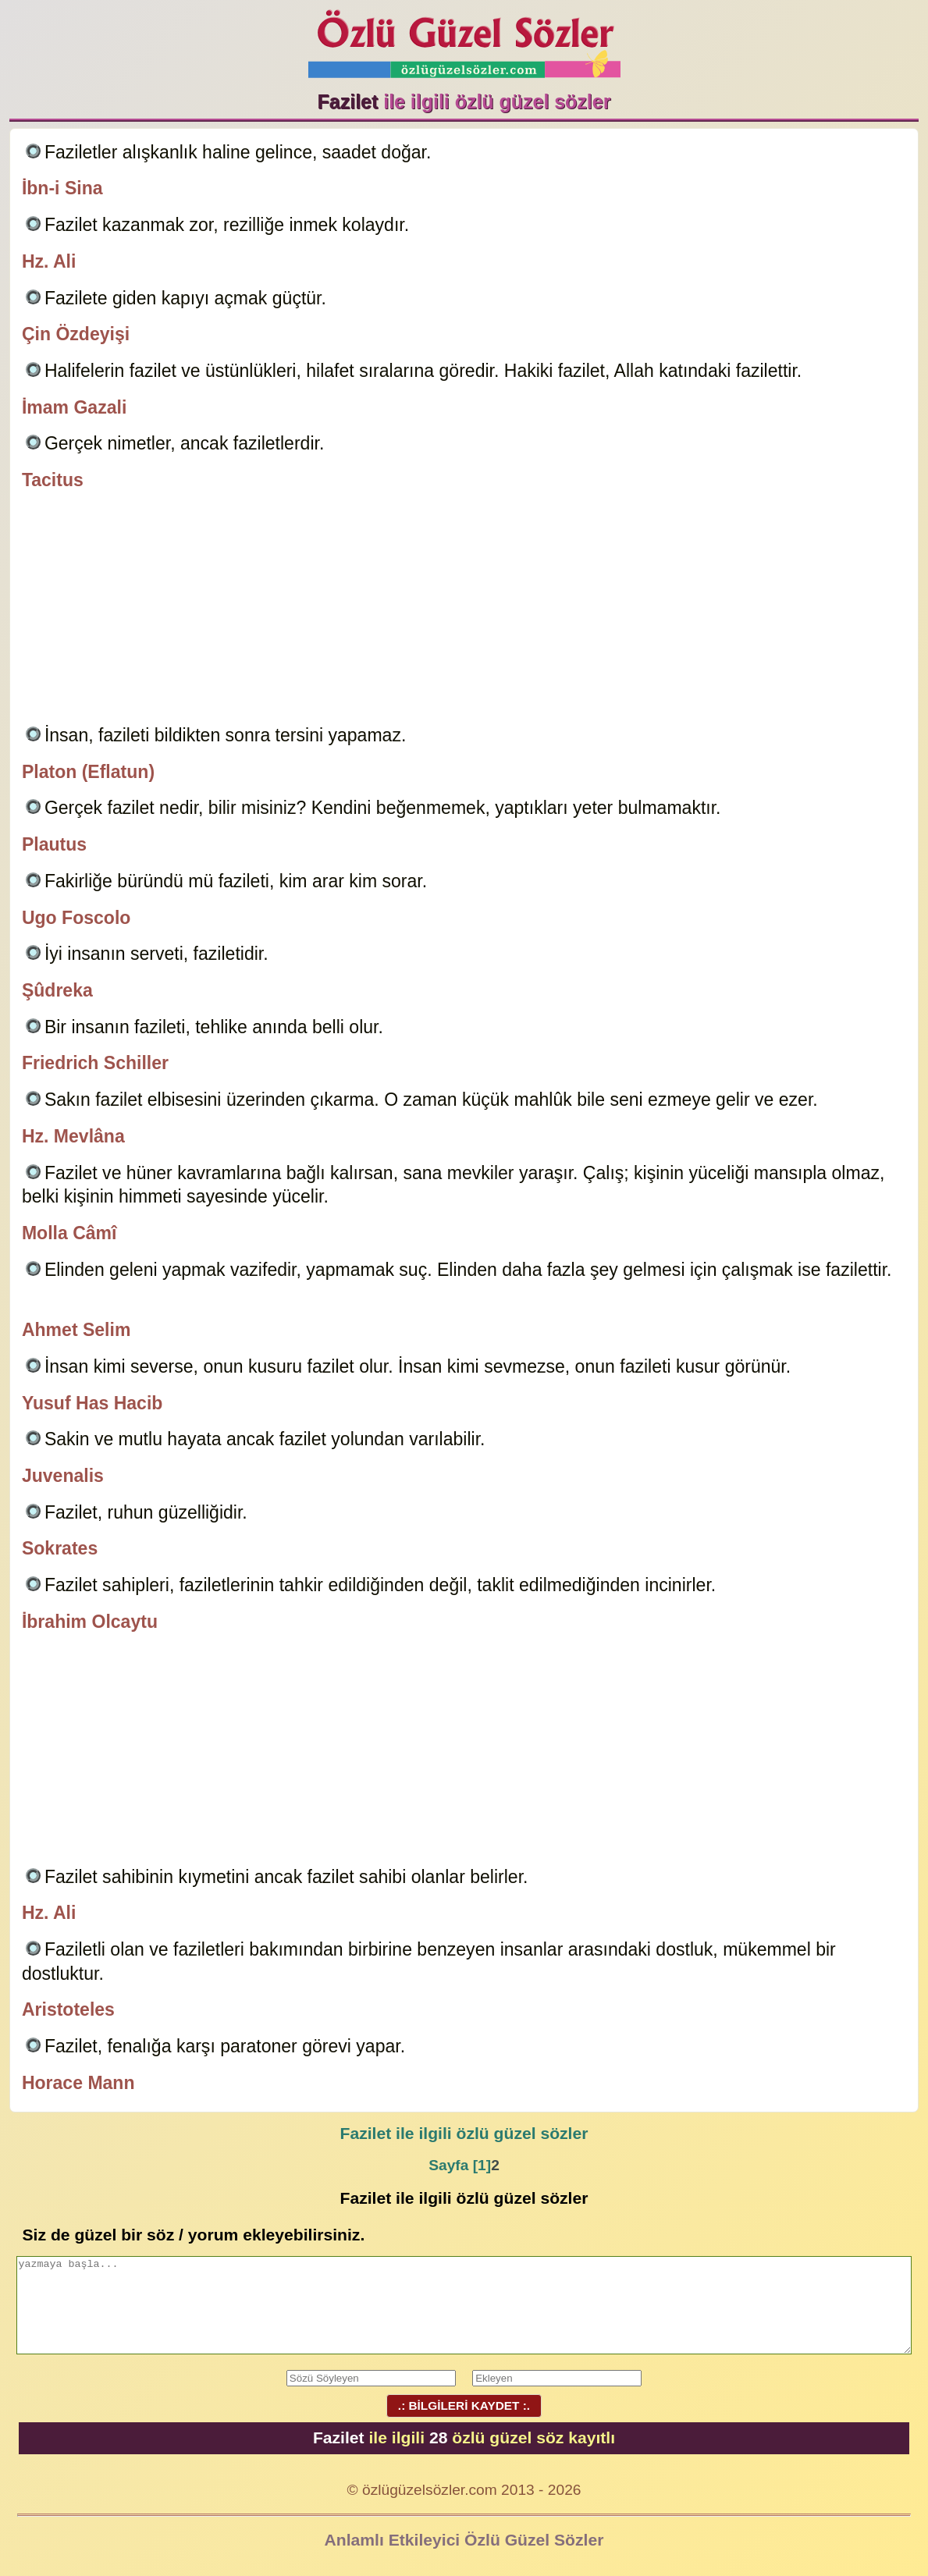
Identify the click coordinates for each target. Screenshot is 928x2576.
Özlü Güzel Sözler (464, 39)
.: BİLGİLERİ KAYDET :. (463, 2405)
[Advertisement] (464, 610)
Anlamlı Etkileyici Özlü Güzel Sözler (464, 2540)
